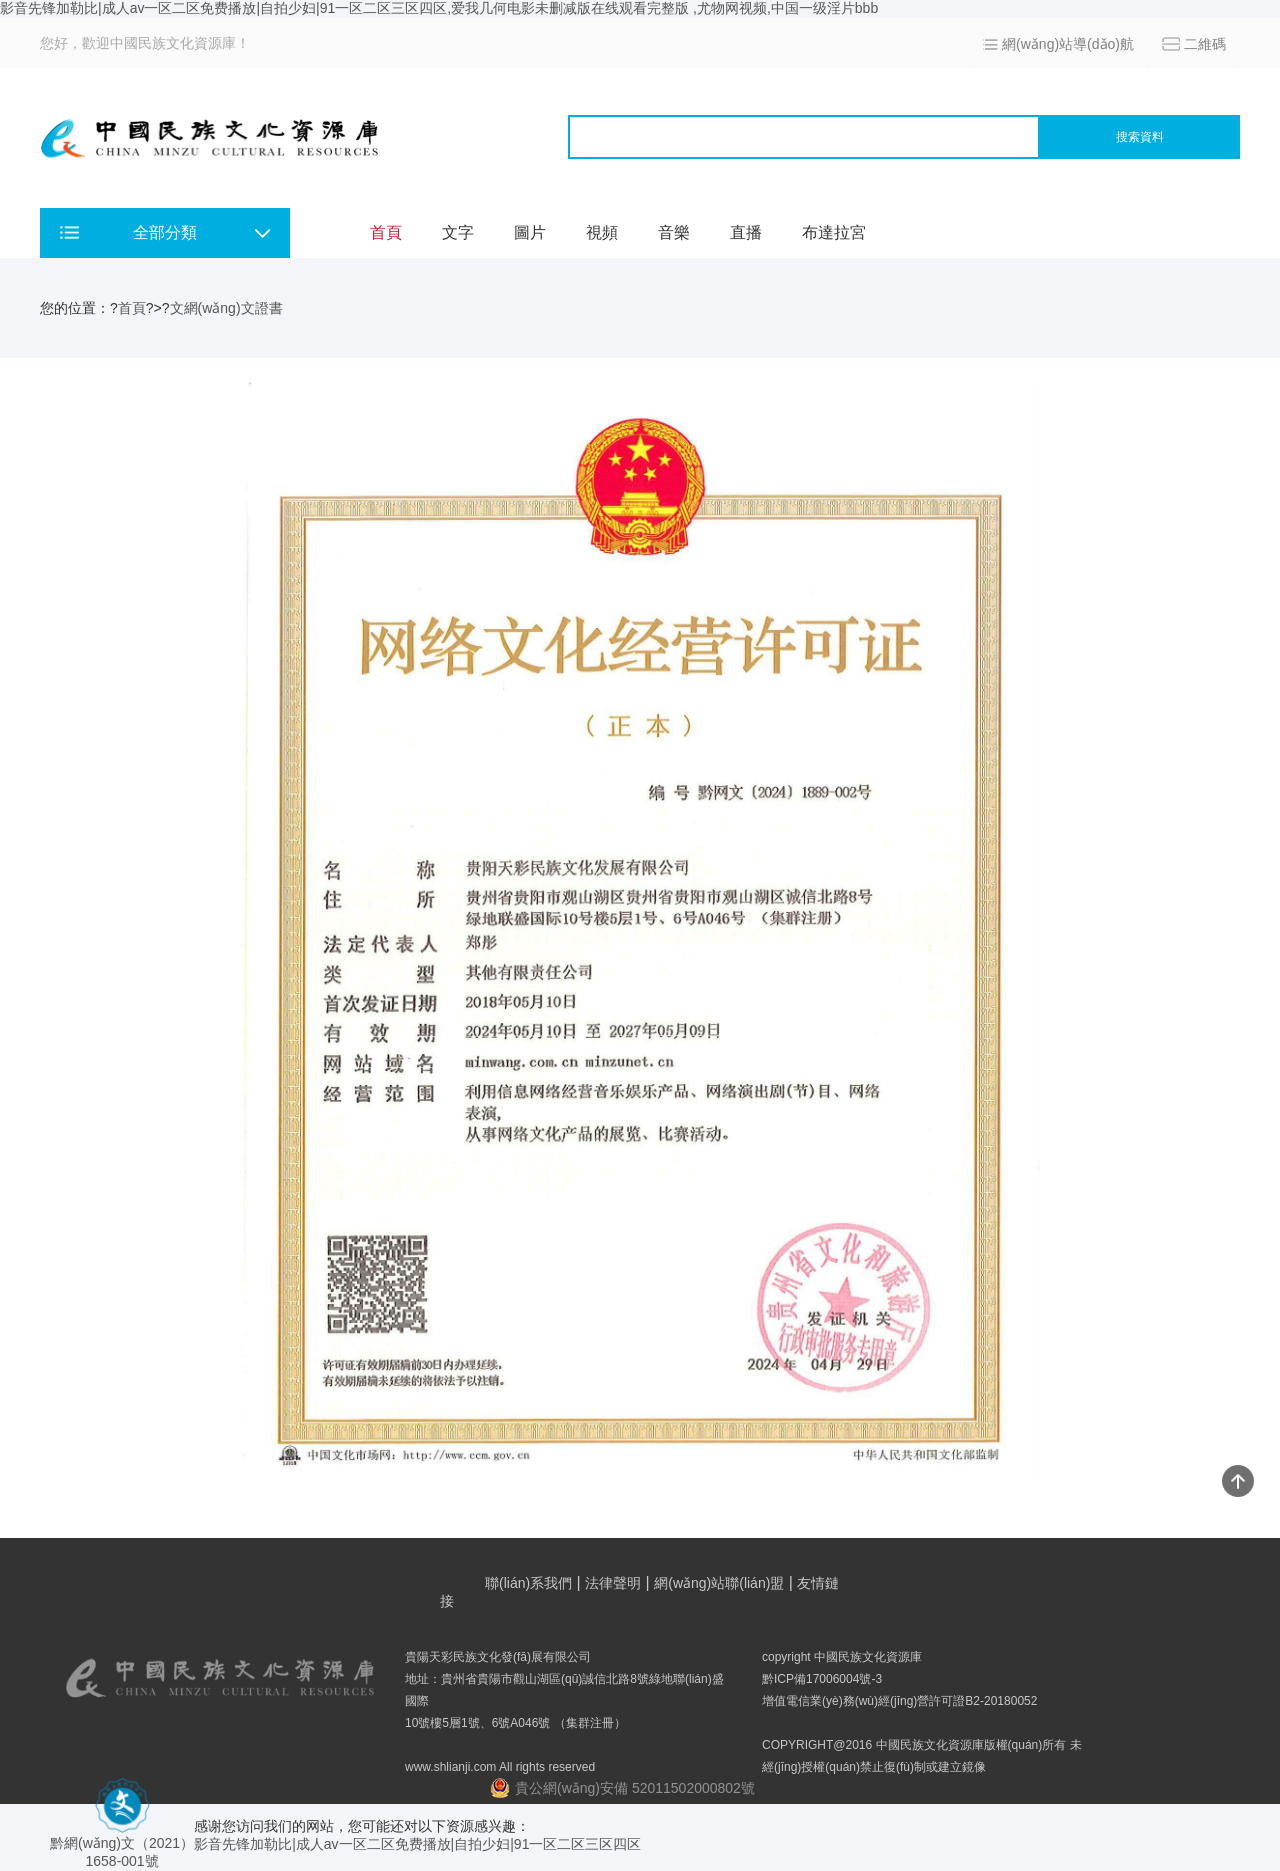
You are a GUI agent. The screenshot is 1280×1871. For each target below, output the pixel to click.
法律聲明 (613, 1583)
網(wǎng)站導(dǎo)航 (1068, 44)
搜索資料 (1140, 137)
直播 (746, 232)
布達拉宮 (834, 232)
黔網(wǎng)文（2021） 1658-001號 (122, 1844)
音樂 (674, 232)
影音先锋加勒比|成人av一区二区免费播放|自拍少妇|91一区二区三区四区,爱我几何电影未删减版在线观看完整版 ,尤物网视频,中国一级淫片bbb (439, 8)
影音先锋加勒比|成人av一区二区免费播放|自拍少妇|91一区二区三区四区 (417, 1844)
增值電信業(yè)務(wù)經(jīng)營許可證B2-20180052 (899, 1701)
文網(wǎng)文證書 (226, 308)
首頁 (386, 232)
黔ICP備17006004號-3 (822, 1679)
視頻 (602, 232)
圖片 (530, 232)
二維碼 (1205, 44)
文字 (458, 232)
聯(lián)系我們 (528, 1583)
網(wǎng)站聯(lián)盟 (719, 1583)
